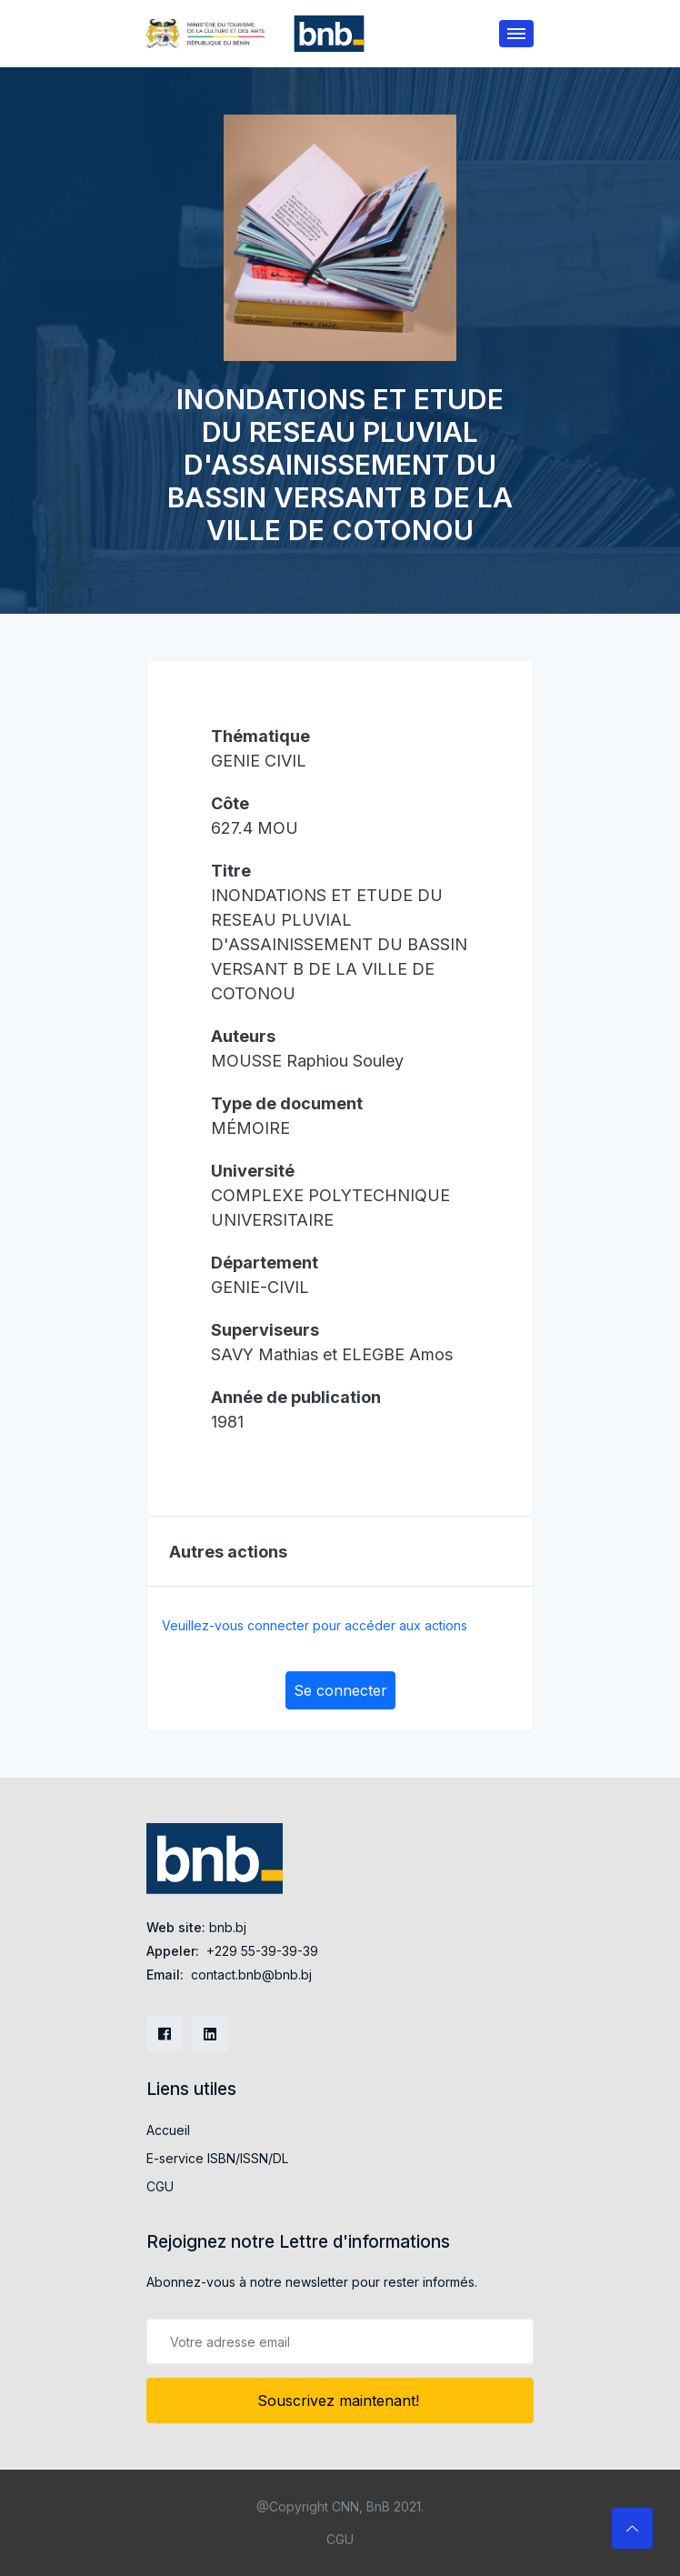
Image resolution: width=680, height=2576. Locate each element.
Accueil (168, 2130)
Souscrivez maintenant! (340, 2400)
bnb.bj (227, 1927)
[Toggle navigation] (516, 33)
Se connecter (340, 1690)
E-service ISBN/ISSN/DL (217, 2158)
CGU (160, 2186)
